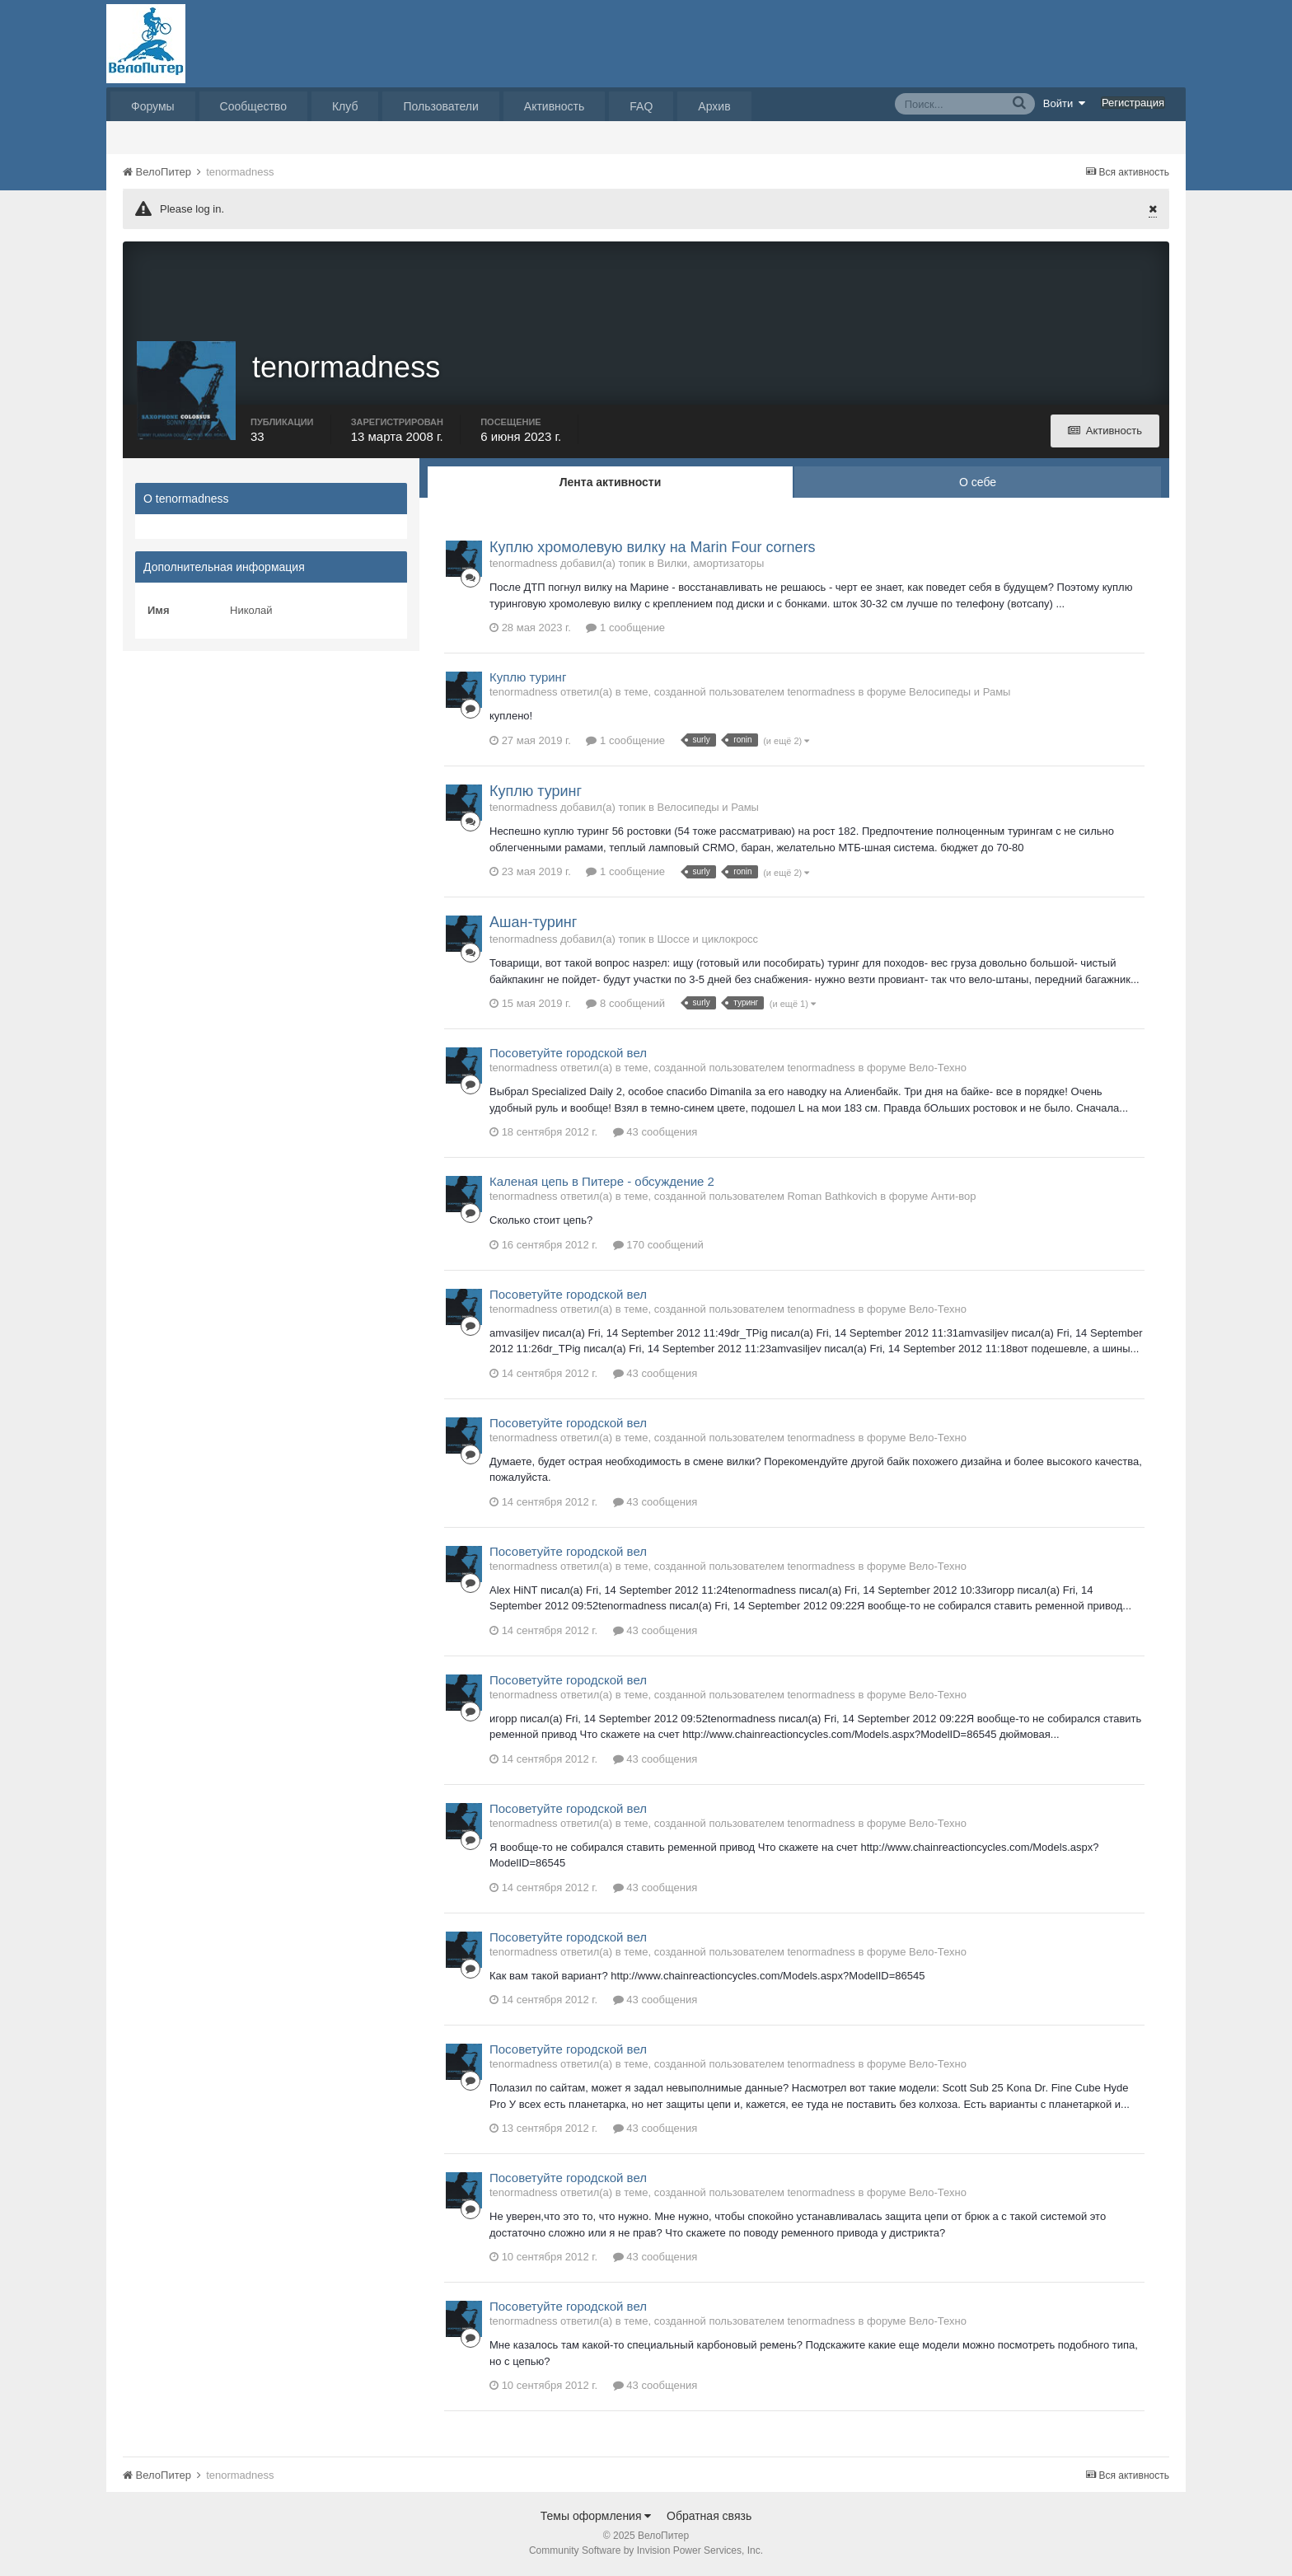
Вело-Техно (938, 1069)
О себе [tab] (977, 483)
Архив (714, 106)
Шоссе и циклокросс (708, 940)
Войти (1064, 103)
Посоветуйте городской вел (568, 1054)
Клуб (345, 106)
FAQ (641, 106)
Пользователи (440, 106)
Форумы (153, 106)
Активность (554, 106)
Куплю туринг (527, 679)
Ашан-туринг (533, 924)
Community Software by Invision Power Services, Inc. (646, 2552)
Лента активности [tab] (610, 483)
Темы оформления (596, 2517)
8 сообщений (625, 1005)
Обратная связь (709, 2517)
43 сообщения (655, 1133)
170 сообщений (658, 1246)
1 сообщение (625, 630)
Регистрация (1133, 102)
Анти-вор (953, 1198)
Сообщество (253, 106)
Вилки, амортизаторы (711, 566)
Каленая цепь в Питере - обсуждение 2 (601, 1183)
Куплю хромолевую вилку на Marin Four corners (652, 549)
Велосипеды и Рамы (959, 694)
